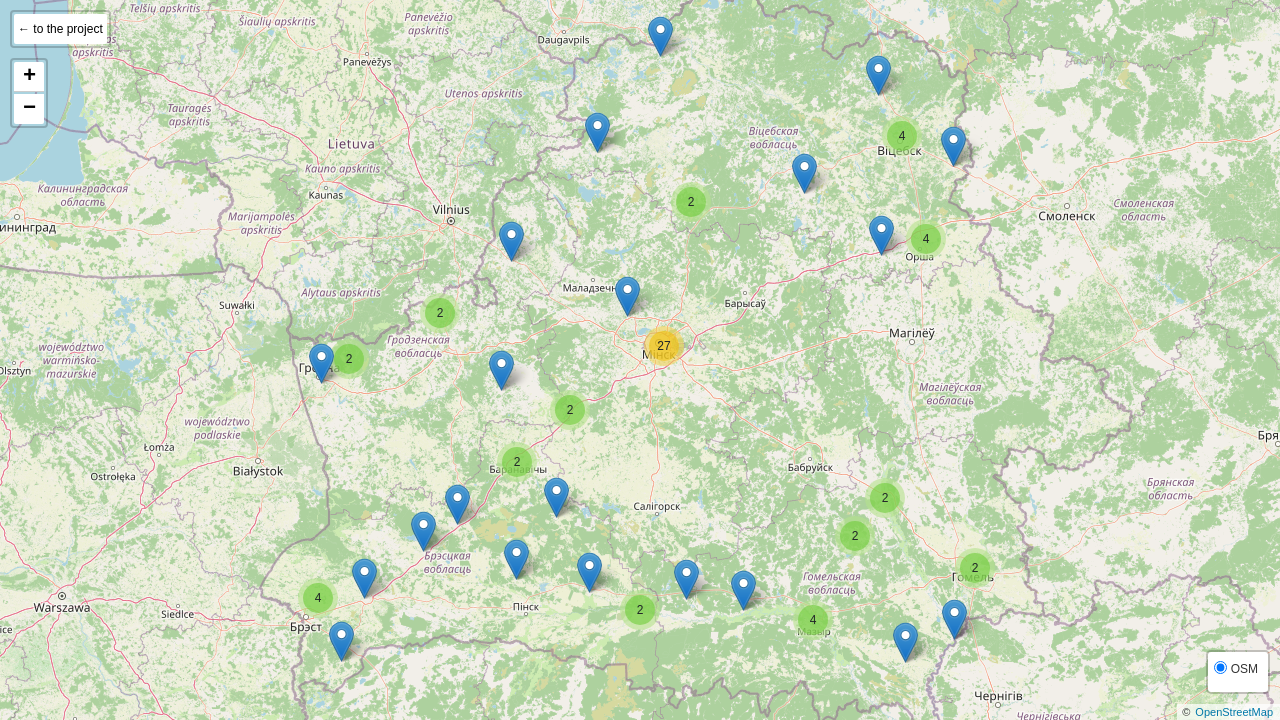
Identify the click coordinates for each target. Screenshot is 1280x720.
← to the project (60, 29)
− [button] (29, 109)
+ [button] (29, 77)
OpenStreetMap (1234, 712)
